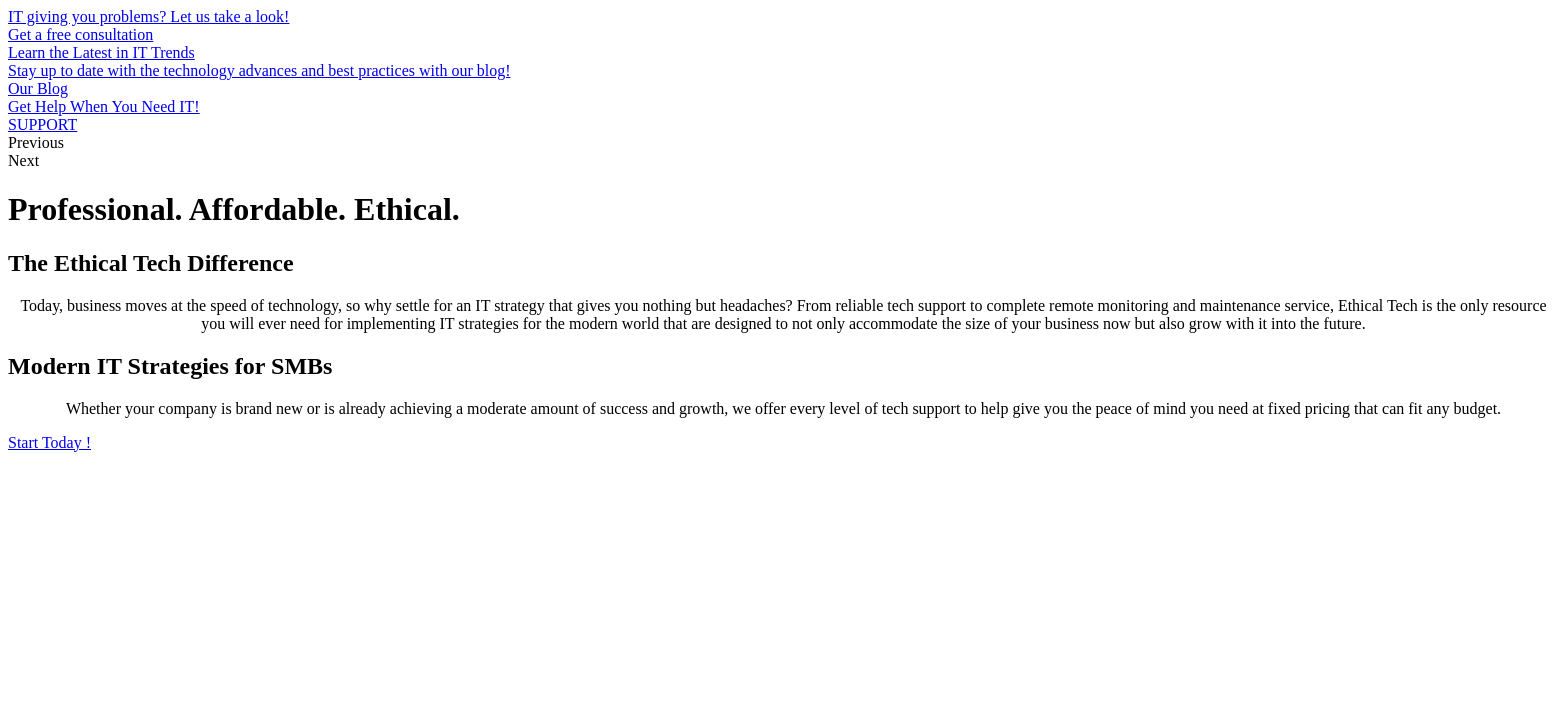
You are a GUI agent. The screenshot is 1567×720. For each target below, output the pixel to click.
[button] (49, 442)
